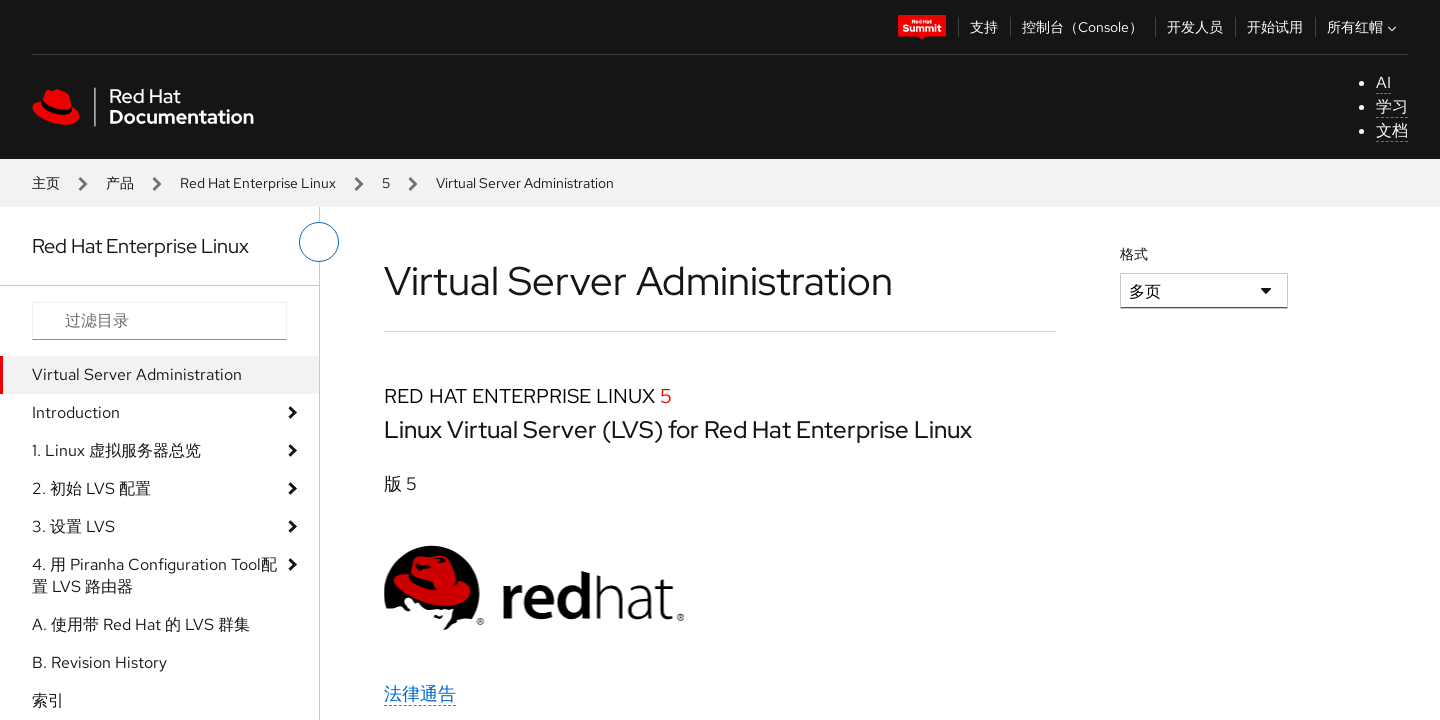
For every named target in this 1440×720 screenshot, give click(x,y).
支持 (984, 27)
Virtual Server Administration (137, 374)
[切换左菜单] (319, 242)
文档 (1392, 130)
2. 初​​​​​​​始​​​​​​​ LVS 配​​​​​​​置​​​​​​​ (91, 488)
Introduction (76, 412)
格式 (1134, 254)
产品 (120, 183)
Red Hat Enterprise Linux (258, 183)
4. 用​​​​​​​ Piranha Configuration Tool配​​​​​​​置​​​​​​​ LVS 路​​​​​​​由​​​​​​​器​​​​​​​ (154, 575)
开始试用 (1275, 27)
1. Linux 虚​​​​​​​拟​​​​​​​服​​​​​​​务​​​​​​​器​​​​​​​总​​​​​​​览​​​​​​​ (116, 450)
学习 (1392, 106)
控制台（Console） (1082, 27)
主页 (46, 183)
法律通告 (420, 693)
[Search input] (159, 321)
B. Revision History (99, 662)
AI (1383, 82)
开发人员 (1195, 27)
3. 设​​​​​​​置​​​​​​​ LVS (73, 526)
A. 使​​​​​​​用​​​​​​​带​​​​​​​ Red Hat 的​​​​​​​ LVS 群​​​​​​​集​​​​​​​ (141, 624)
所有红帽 (1364, 27)
